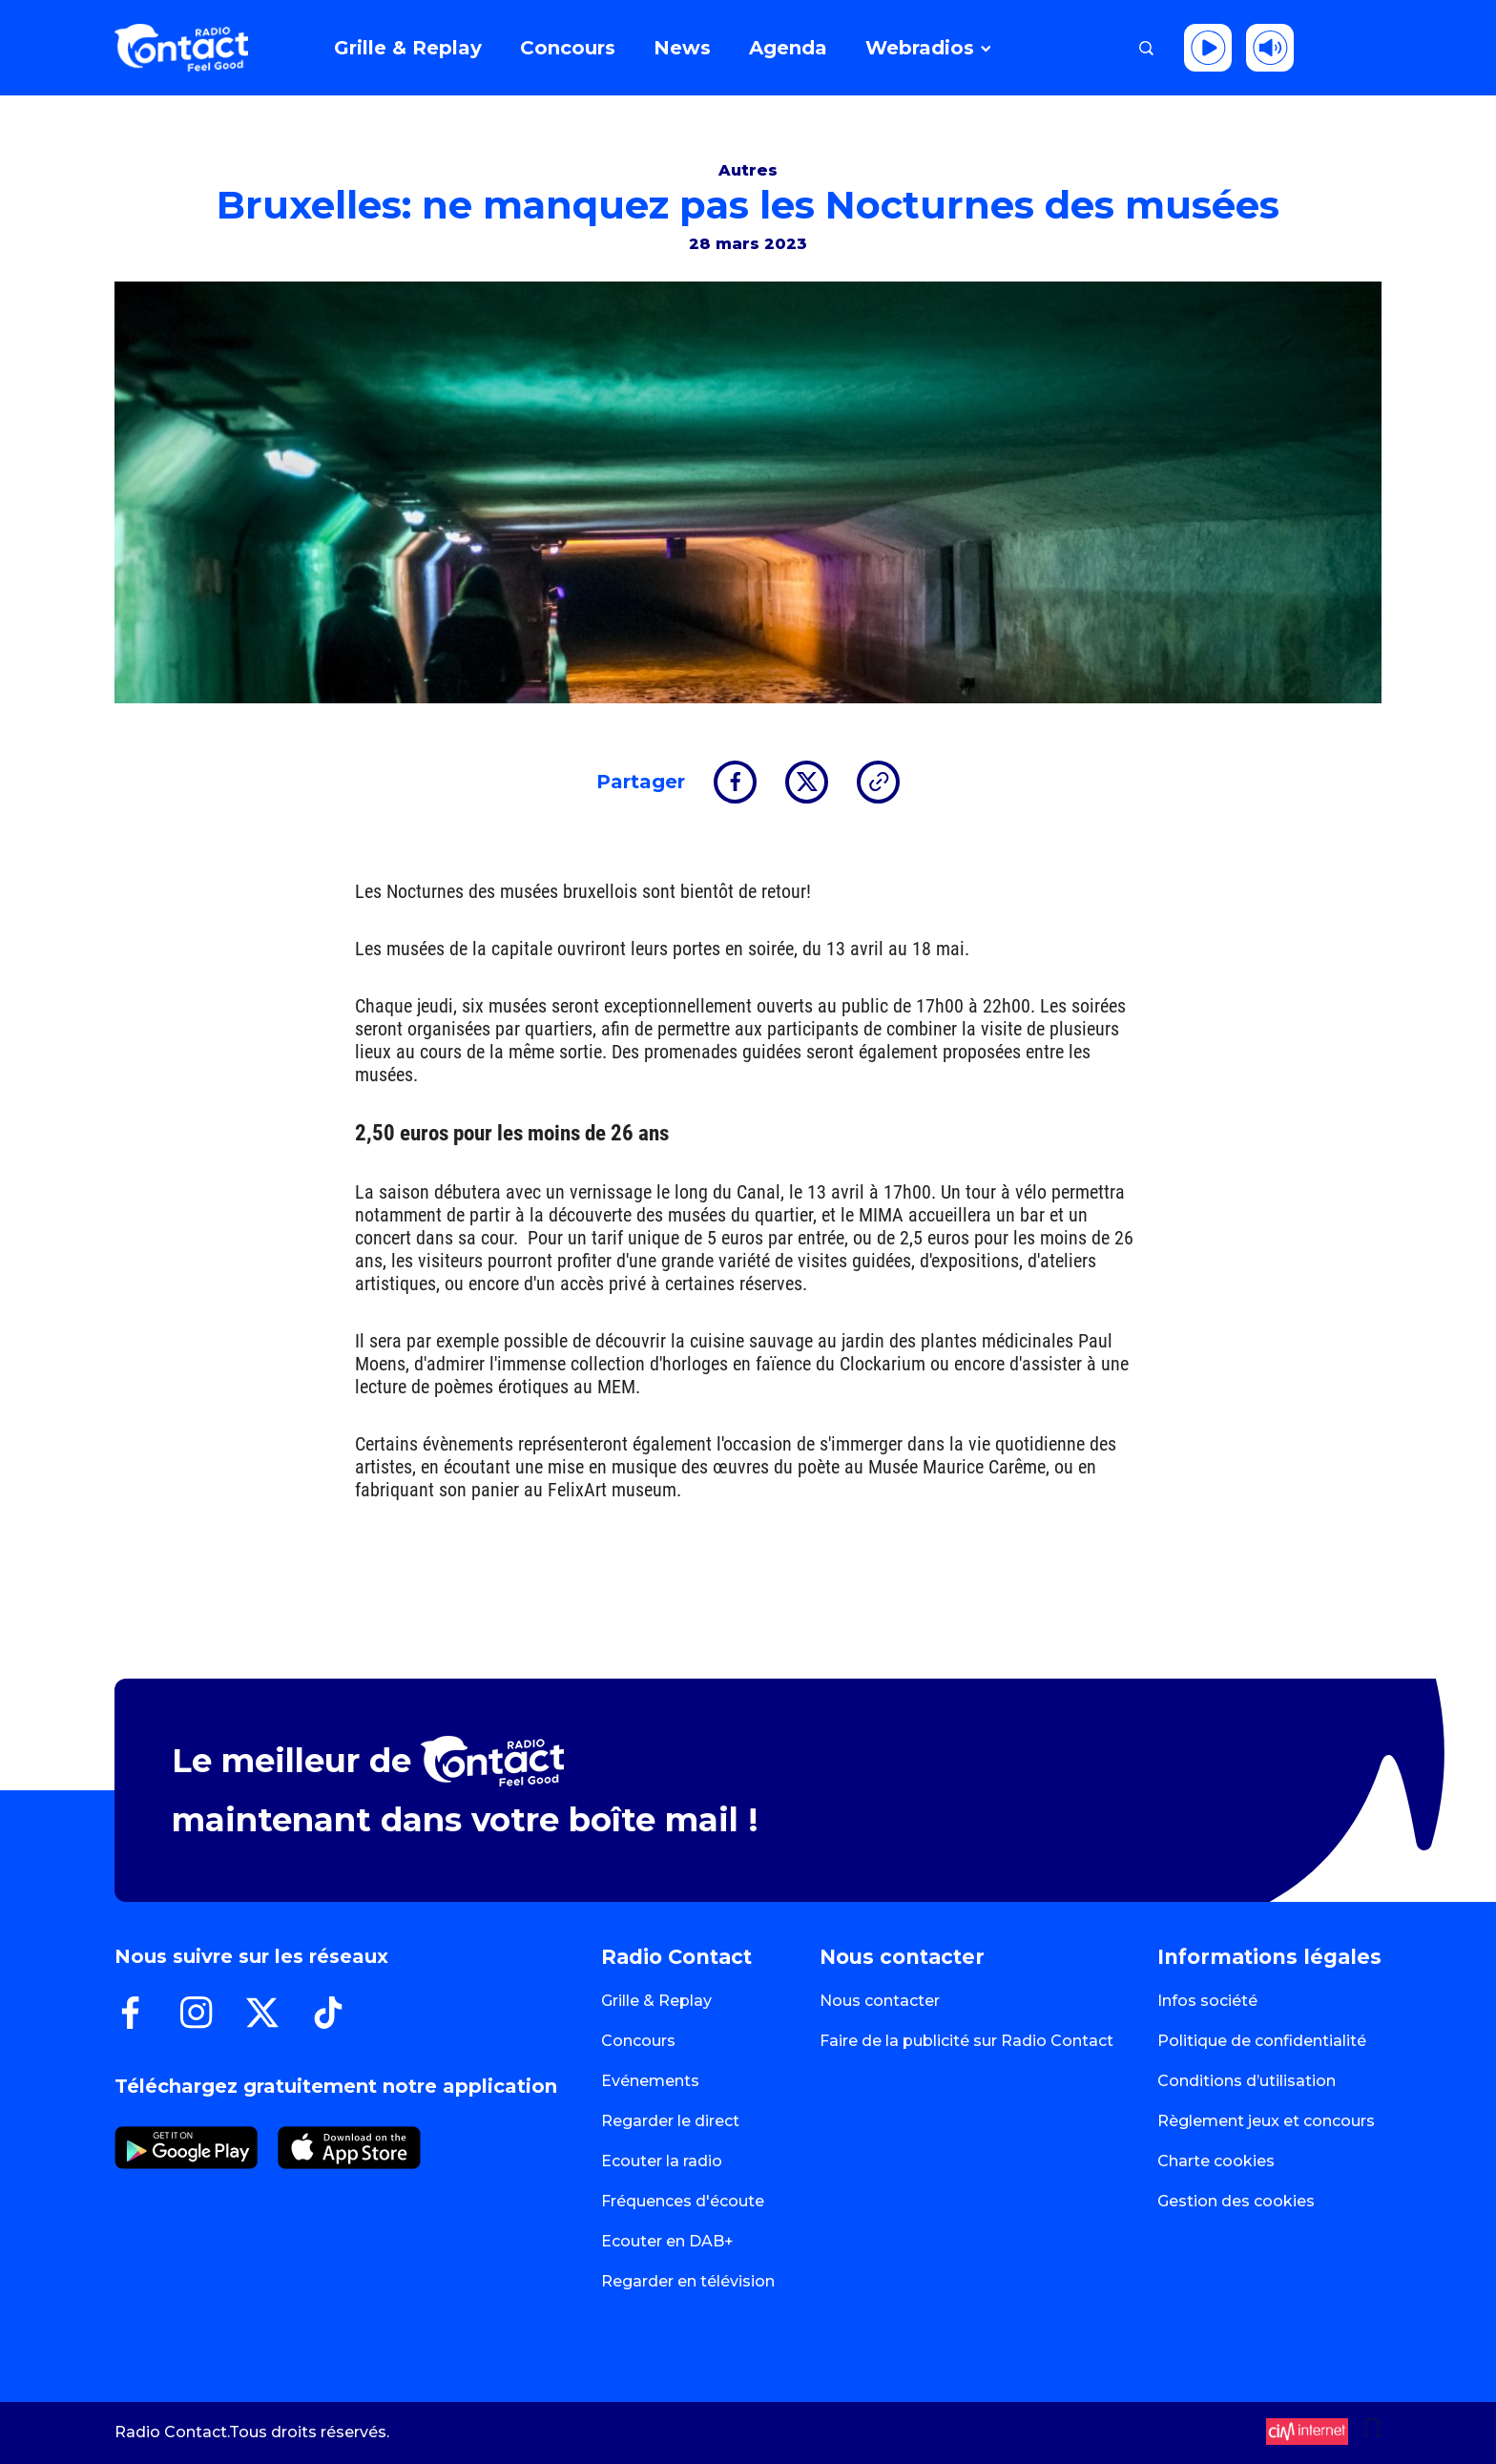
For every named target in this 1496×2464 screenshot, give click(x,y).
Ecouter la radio (661, 2161)
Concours (638, 2041)
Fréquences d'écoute (682, 2201)
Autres (748, 170)
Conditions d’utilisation (1246, 2081)
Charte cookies (1216, 2161)
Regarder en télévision (688, 2281)
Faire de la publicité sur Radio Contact (966, 2041)
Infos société (1207, 2001)
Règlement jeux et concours (1266, 2121)
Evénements (650, 2081)
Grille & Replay (656, 2001)
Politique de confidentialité (1261, 2041)
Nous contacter (880, 2001)
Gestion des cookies (1236, 2201)
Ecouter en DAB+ (667, 2241)
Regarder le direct (670, 2121)
